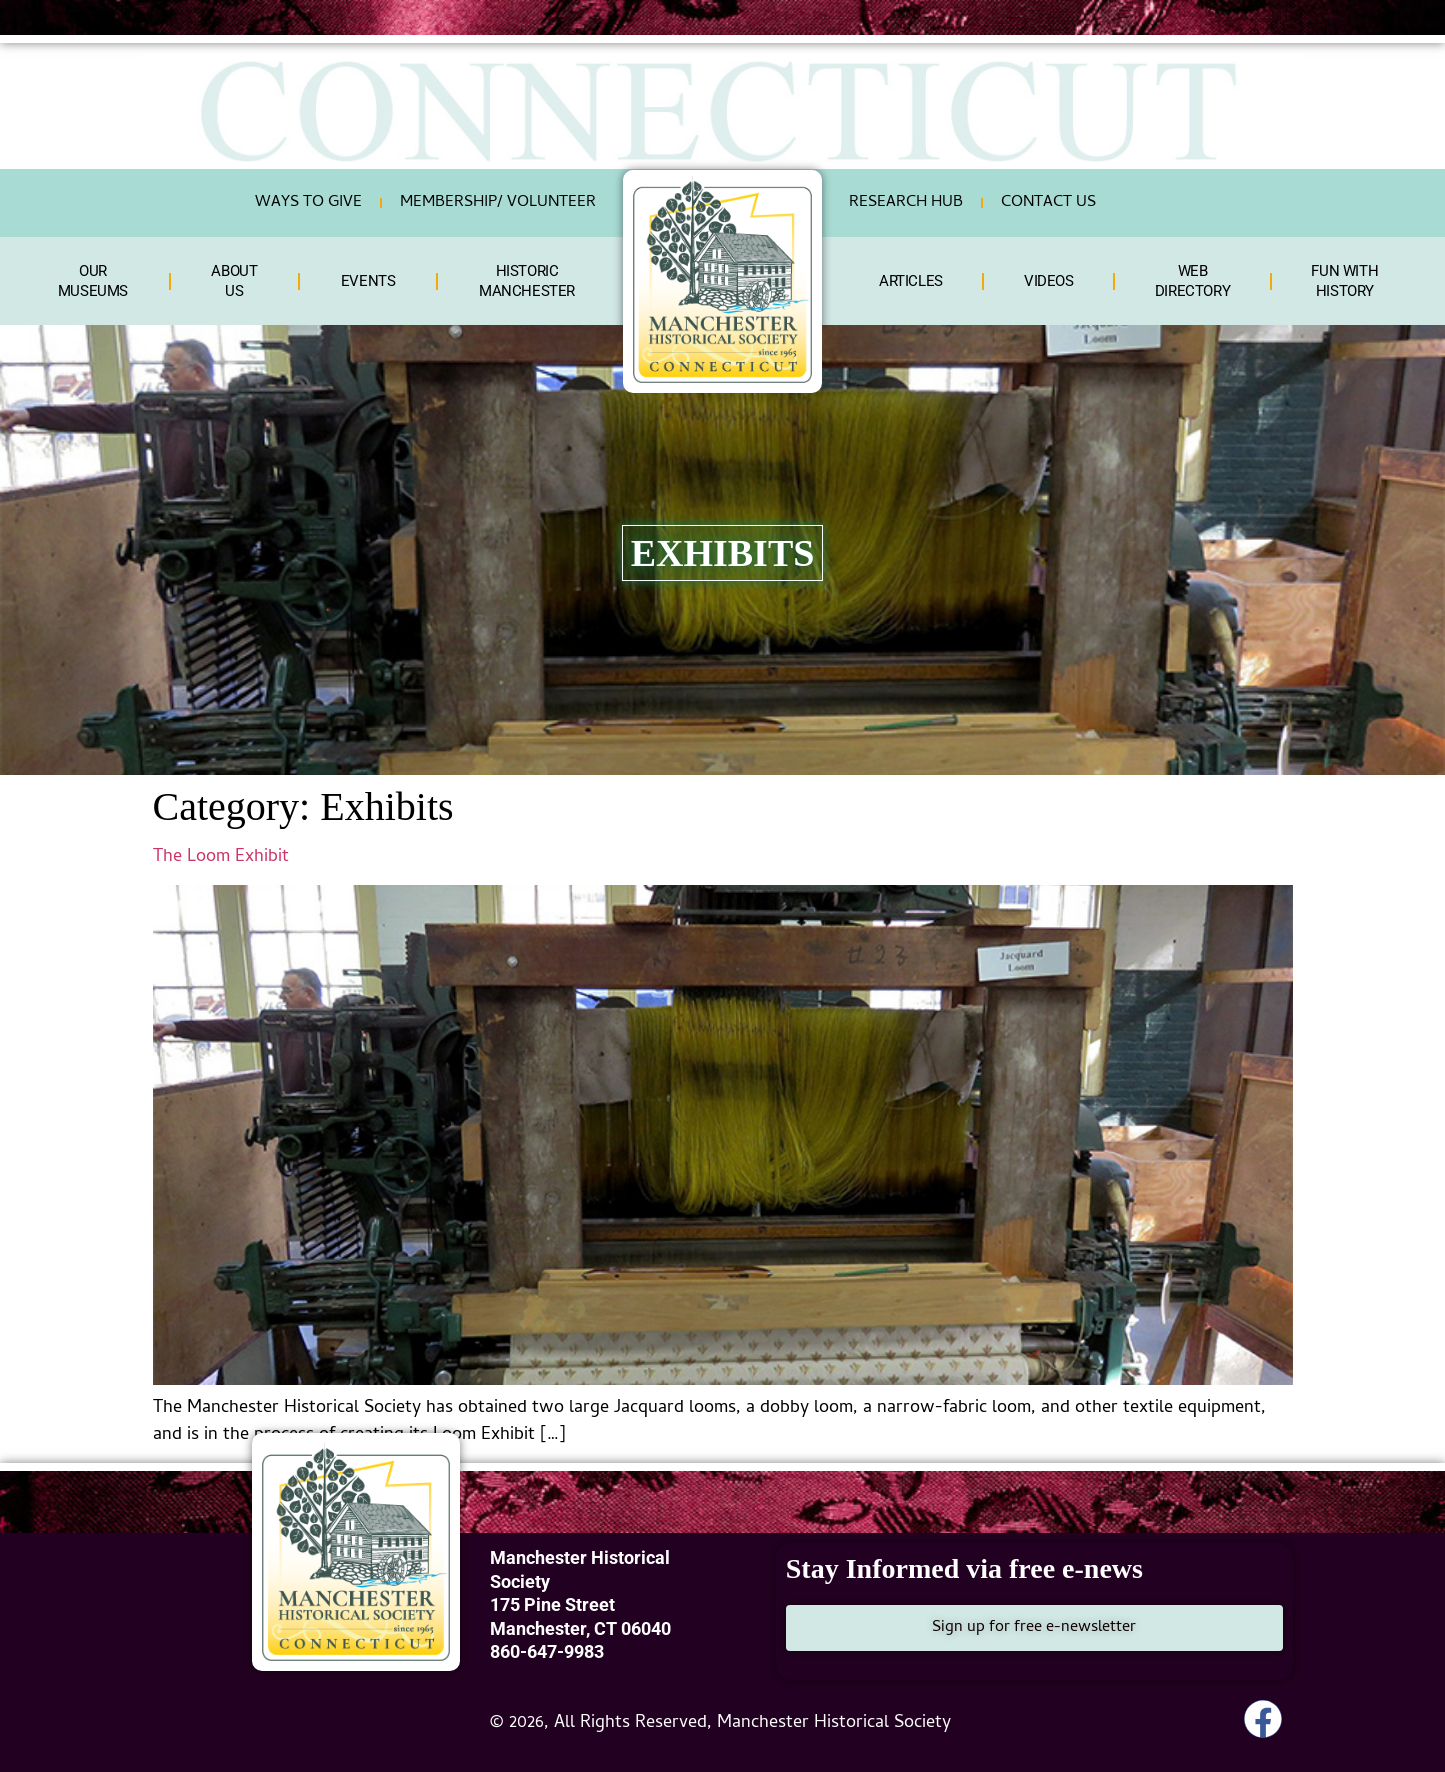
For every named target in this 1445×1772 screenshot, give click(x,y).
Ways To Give (308, 203)
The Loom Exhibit (221, 857)
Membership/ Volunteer (498, 203)
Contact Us (1048, 203)
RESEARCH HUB (906, 203)
